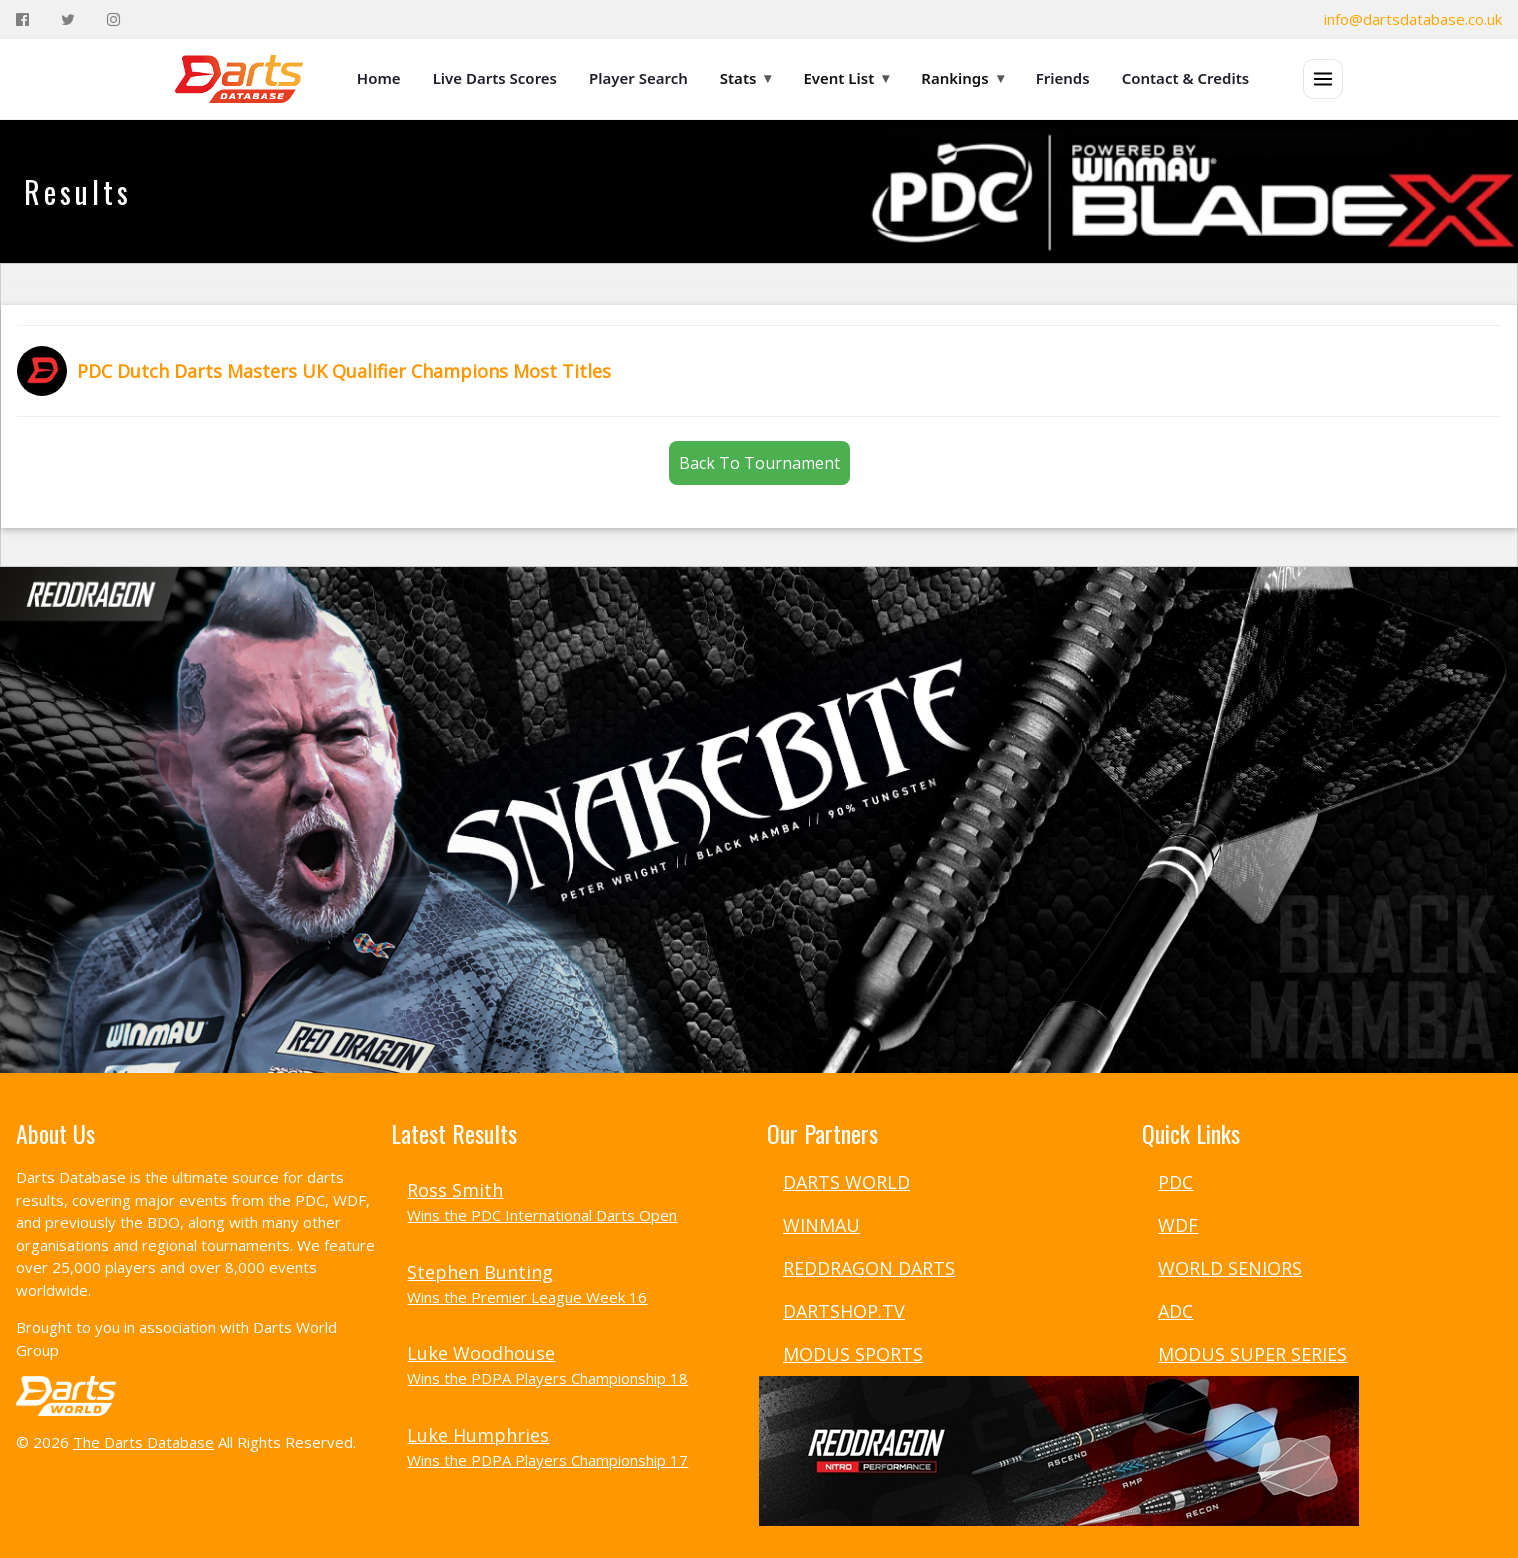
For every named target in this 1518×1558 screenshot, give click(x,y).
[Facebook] (22, 19)
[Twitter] (68, 19)
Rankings (962, 78)
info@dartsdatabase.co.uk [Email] (1413, 19)
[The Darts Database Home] (239, 79)
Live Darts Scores (495, 78)
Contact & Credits (1186, 78)
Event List (846, 78)
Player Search (638, 78)
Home (379, 78)
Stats (746, 78)
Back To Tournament (759, 463)
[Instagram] (113, 19)
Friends (1063, 78)
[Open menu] (1323, 79)
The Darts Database (143, 1442)
